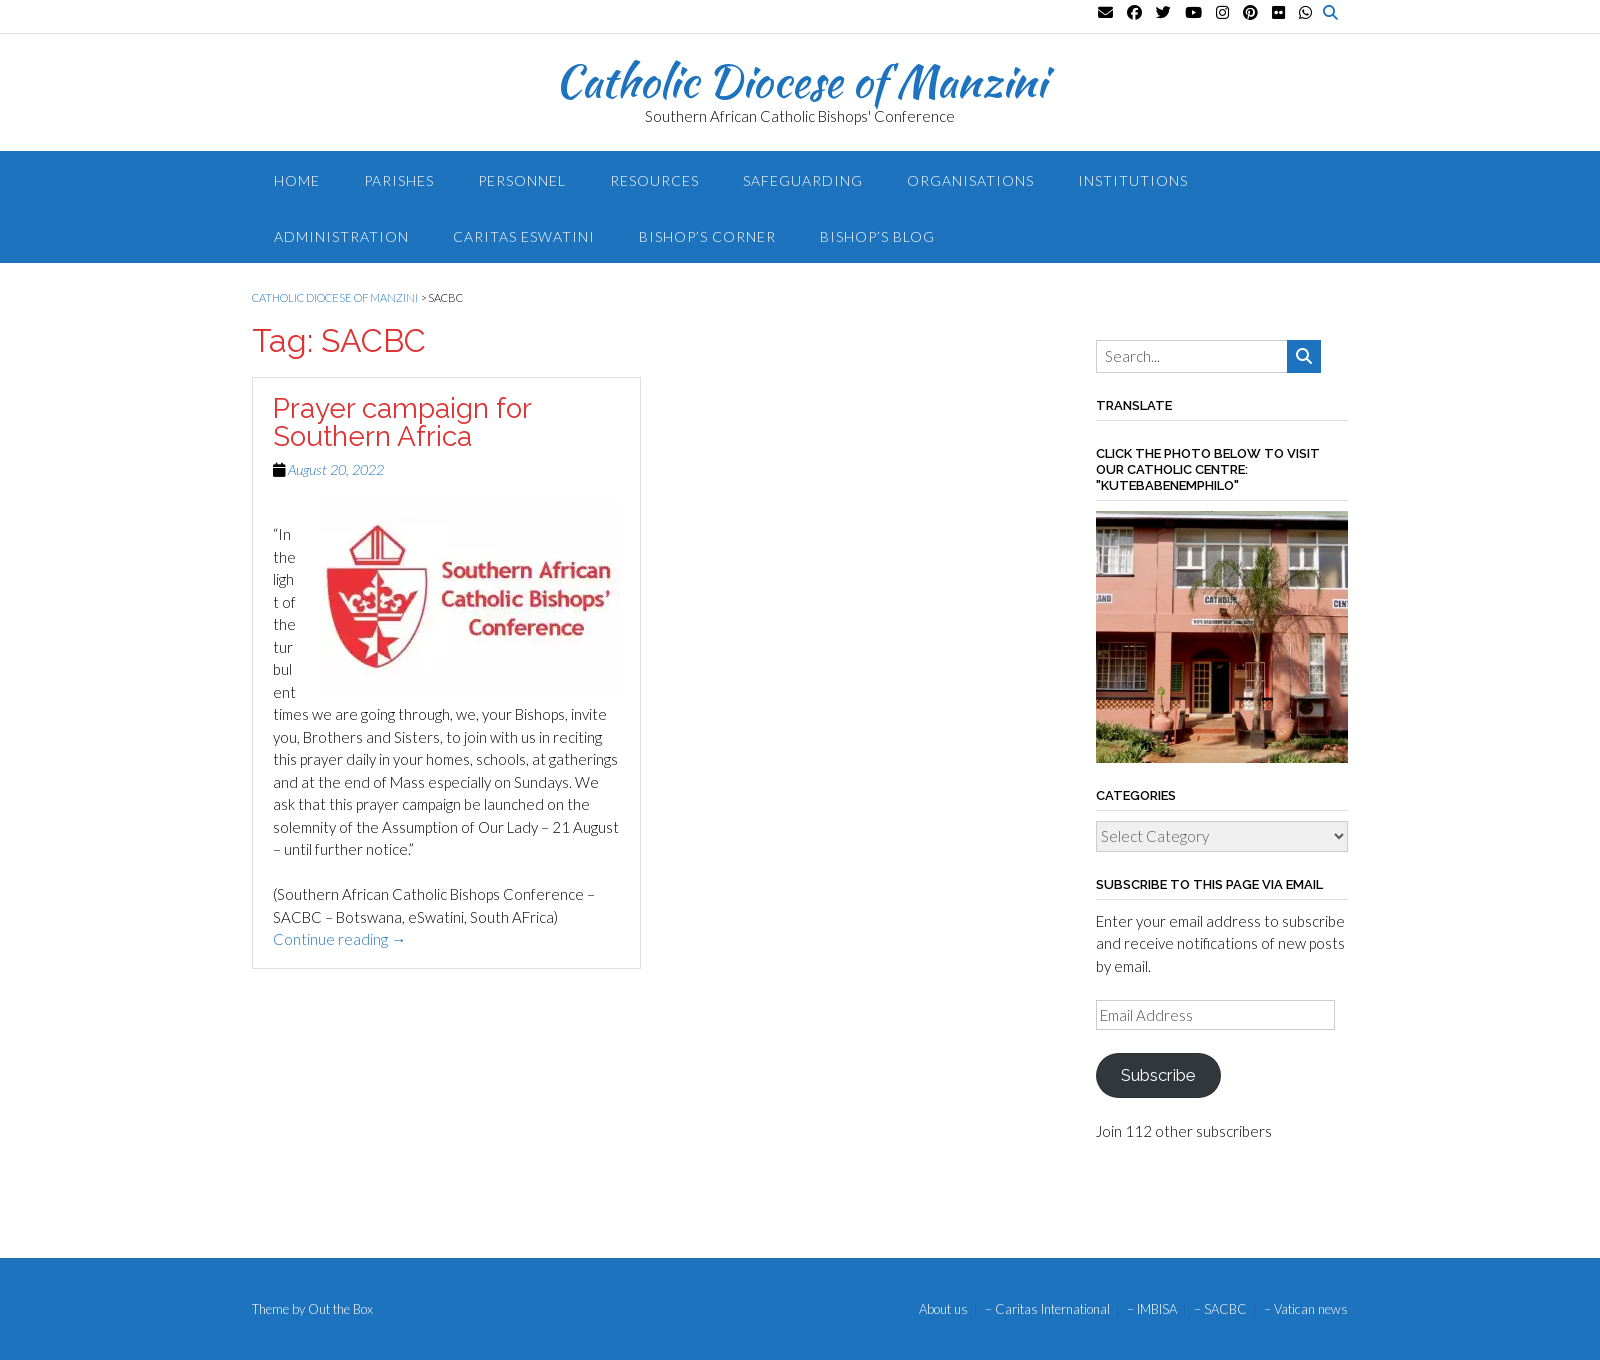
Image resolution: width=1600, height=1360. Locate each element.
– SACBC (1220, 1309)
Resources (654, 180)
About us (943, 1309)
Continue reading (339, 939)
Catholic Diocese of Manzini (800, 81)
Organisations (970, 180)
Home (297, 180)
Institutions (1133, 180)
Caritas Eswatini (524, 236)
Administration (341, 236)
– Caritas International (1047, 1309)
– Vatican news (1306, 1309)
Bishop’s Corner (707, 236)
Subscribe (1158, 1075)
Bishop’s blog (877, 236)
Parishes (399, 180)
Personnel (522, 180)
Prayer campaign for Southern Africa (402, 422)
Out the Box (340, 1309)
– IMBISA (1152, 1309)
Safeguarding (803, 180)
